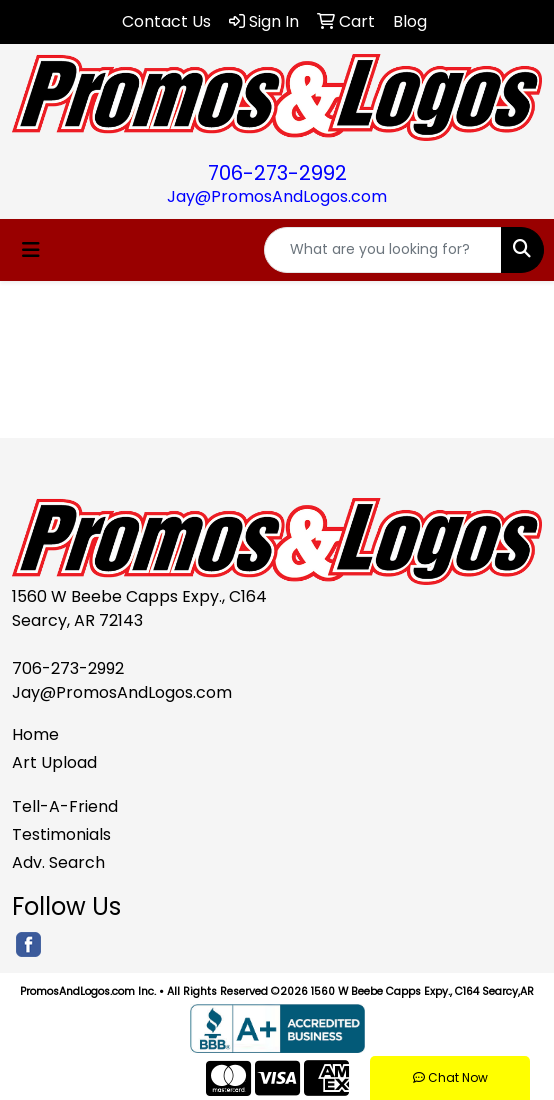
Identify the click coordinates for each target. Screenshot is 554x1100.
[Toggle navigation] (31, 250)
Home (35, 734)
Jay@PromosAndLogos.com (277, 196)
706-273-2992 (277, 173)
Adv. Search (58, 862)
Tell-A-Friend (65, 806)
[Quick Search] (383, 250)
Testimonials (61, 834)
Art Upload (54, 762)
